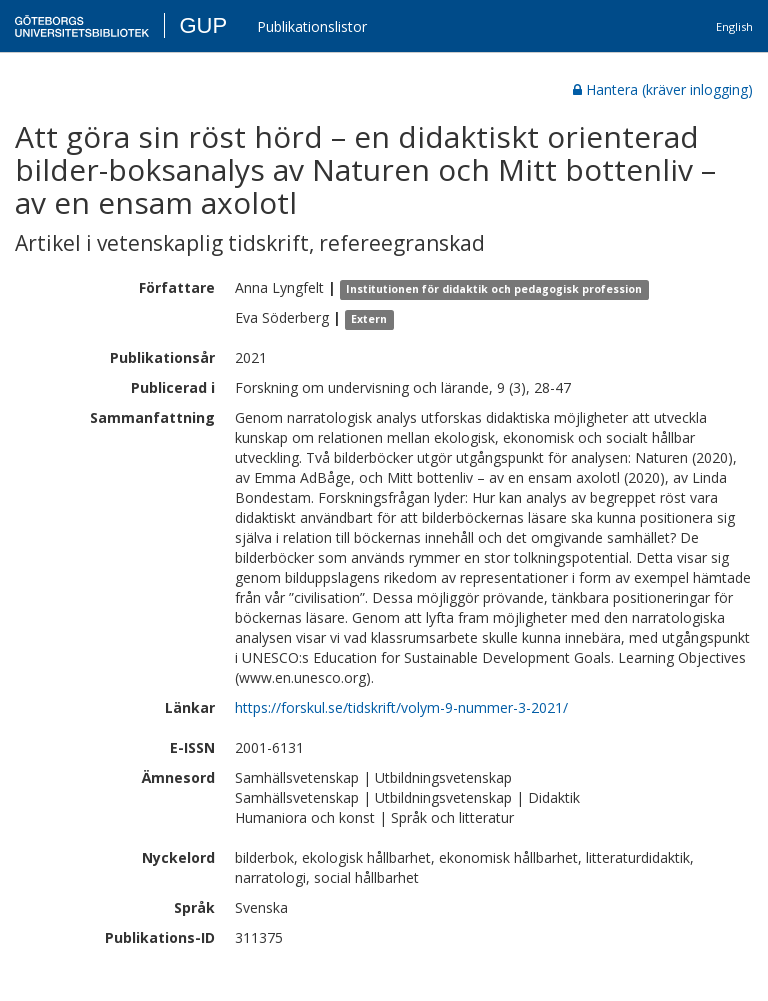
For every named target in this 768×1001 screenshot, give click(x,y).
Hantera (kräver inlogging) (663, 89)
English (734, 26)
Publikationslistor (312, 26)
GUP (203, 25)
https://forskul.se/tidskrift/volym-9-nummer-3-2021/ (401, 707)
